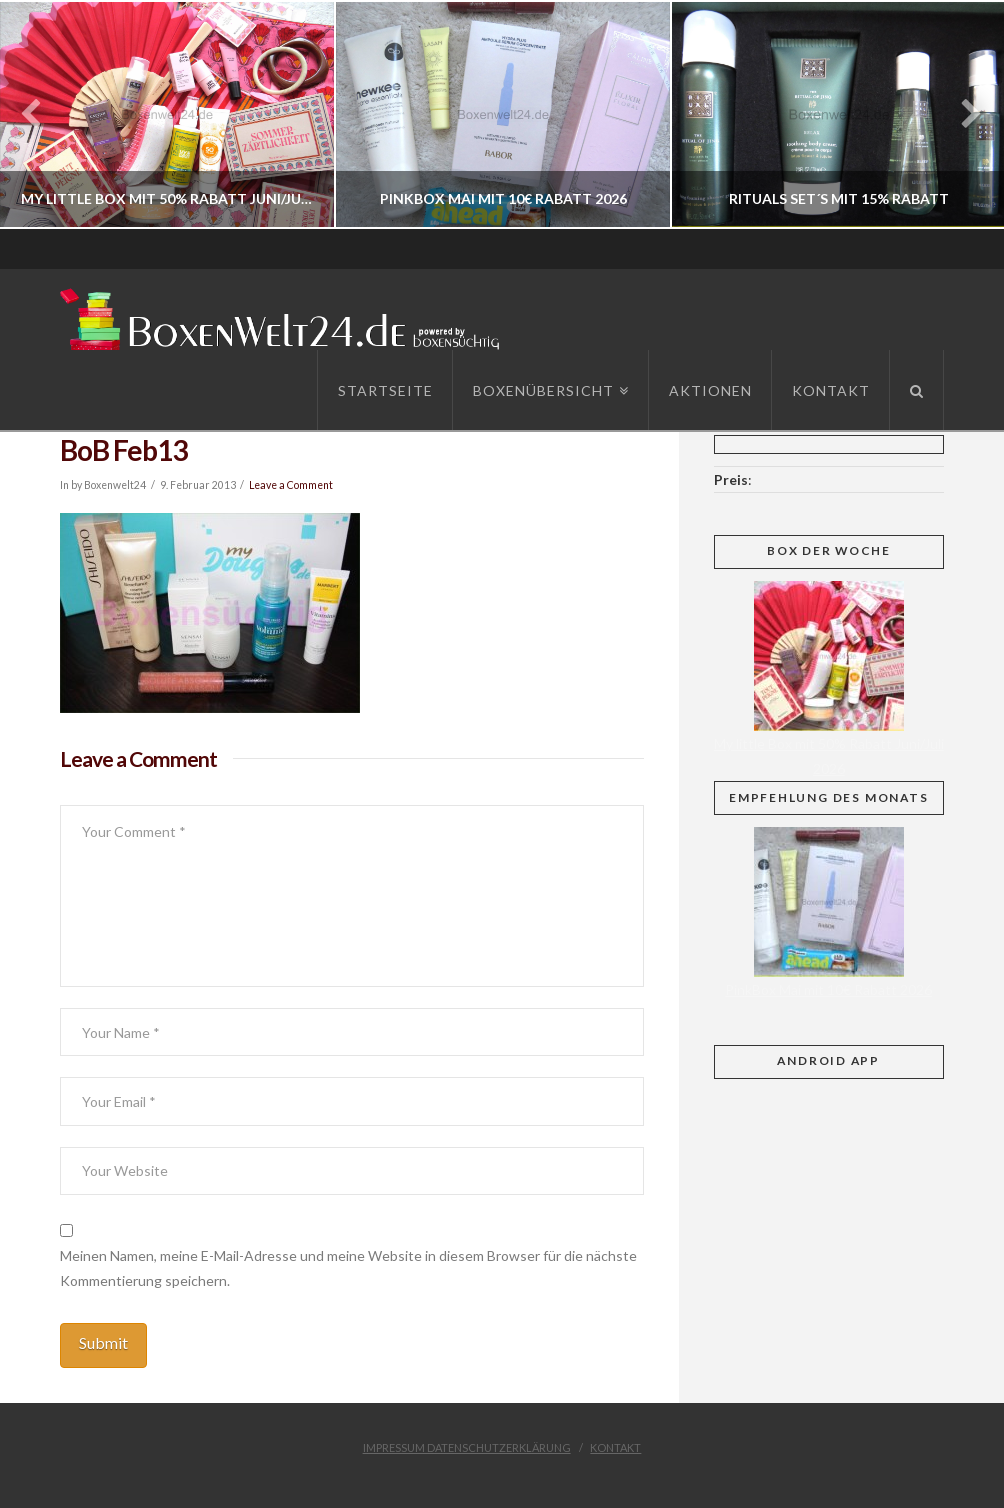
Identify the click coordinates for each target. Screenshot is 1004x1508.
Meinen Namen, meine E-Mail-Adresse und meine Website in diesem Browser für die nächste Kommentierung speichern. (348, 1268)
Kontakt (615, 1447)
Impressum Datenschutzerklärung (467, 1447)
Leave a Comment (291, 485)
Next (961, 114)
